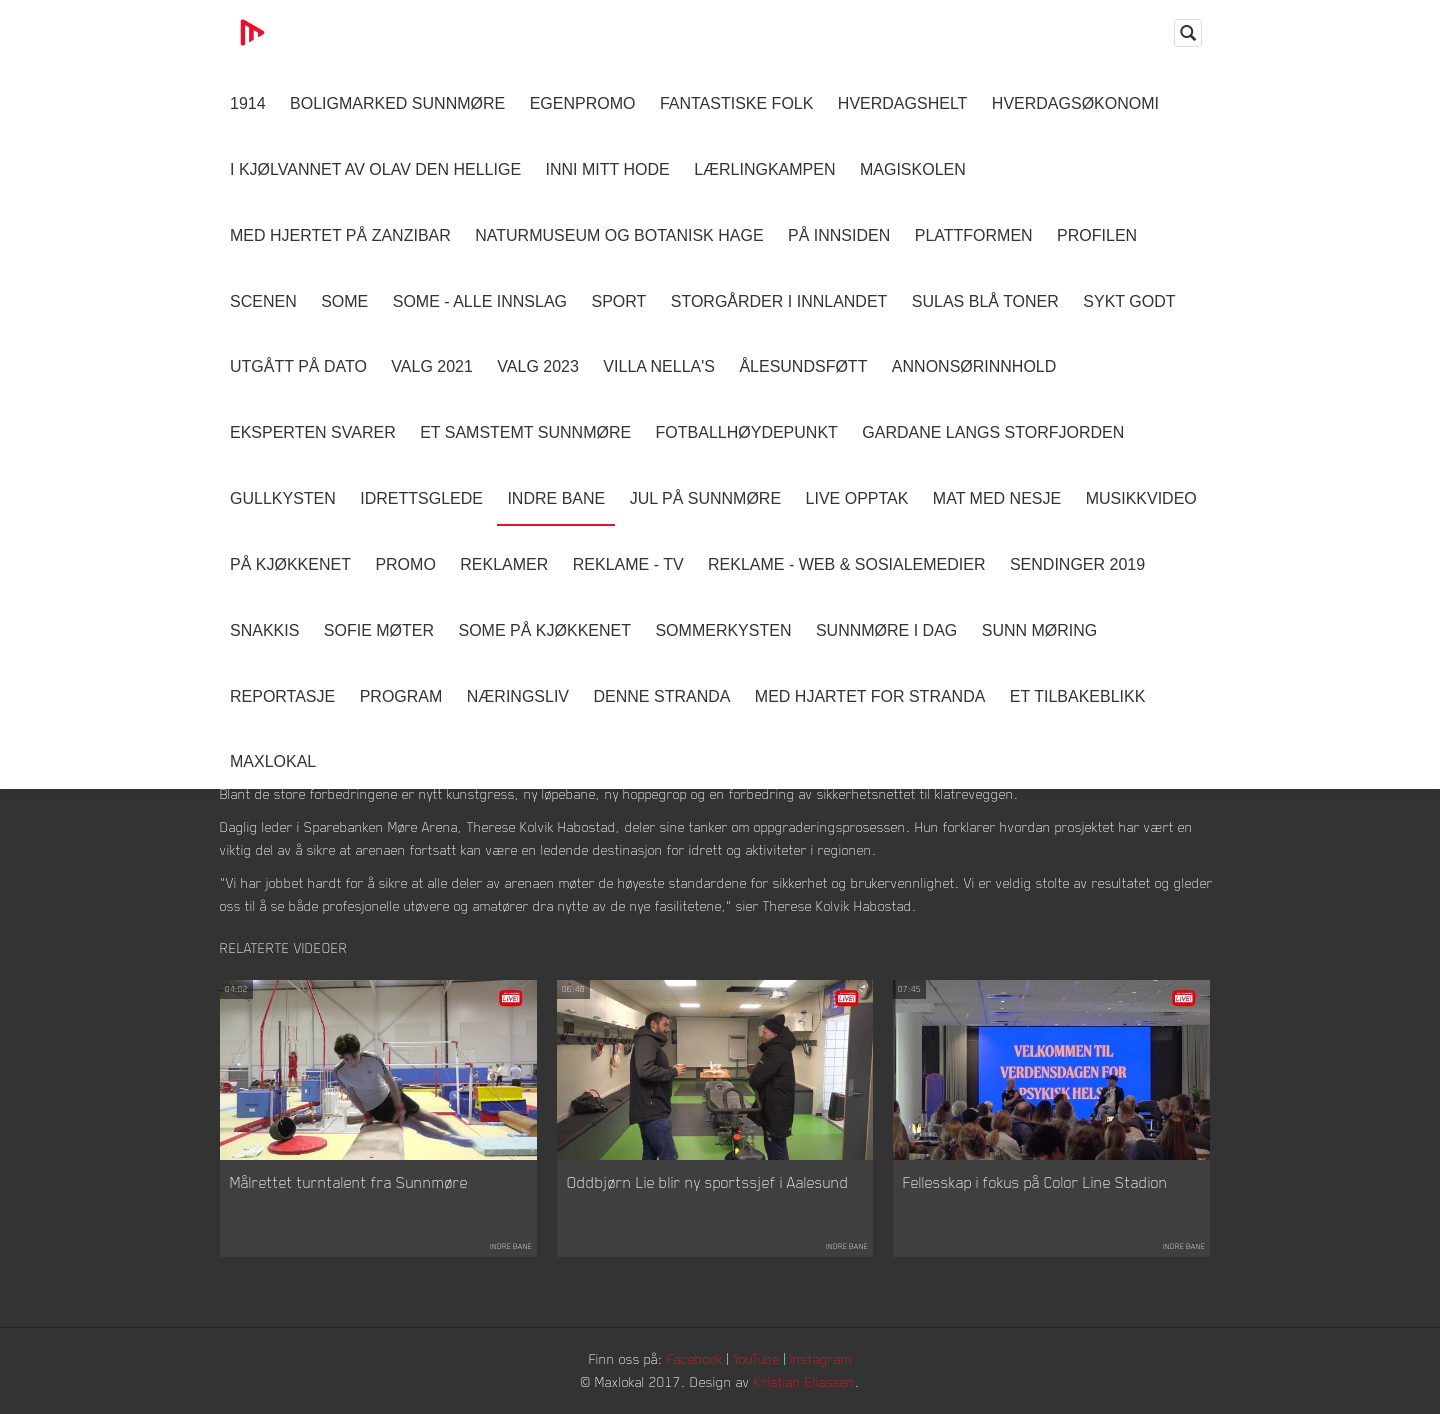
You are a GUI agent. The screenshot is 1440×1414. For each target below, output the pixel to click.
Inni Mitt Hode (608, 169)
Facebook (695, 1358)
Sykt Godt (1129, 301)
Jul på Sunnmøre (705, 498)
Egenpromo (583, 103)
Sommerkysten (723, 630)
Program (401, 696)
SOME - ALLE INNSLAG (480, 301)
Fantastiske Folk (737, 103)
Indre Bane (556, 498)
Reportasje (282, 696)
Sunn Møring (1040, 630)
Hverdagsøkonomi (1075, 103)
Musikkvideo (1141, 498)
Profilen (1097, 235)
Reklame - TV (628, 564)
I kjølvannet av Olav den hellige (375, 169)
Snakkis (264, 630)
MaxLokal (273, 761)
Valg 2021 (432, 366)
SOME (344, 301)
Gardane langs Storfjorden (993, 432)
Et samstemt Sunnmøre (525, 432)
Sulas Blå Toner (985, 301)
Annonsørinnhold (974, 366)
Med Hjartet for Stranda (870, 696)
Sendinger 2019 (1077, 564)
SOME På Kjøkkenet (545, 630)
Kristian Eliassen (804, 1381)
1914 (248, 103)
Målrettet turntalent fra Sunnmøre (349, 1182)
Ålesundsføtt (803, 366)
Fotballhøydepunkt (747, 432)
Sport (618, 301)
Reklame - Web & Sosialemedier (846, 564)
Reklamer (504, 564)
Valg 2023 (538, 366)
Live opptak (857, 498)
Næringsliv (518, 696)
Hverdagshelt (903, 103)
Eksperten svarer (313, 432)
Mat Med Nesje (997, 498)
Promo (405, 564)
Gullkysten (283, 498)
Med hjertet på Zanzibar (340, 235)
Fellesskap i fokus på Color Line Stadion (1035, 1182)
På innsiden (839, 235)
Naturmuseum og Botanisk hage (619, 235)
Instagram (821, 1358)
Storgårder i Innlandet (779, 301)
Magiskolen (913, 169)
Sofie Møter (379, 630)
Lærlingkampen (764, 169)
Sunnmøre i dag (886, 630)
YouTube (756, 1358)
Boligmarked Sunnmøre (397, 103)
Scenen (263, 301)
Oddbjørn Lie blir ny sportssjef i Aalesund (708, 1182)
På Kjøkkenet (290, 564)
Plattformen (974, 235)
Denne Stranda (662, 696)
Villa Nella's (659, 366)
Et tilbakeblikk (1077, 696)
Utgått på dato (298, 366)
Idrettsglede (421, 498)
